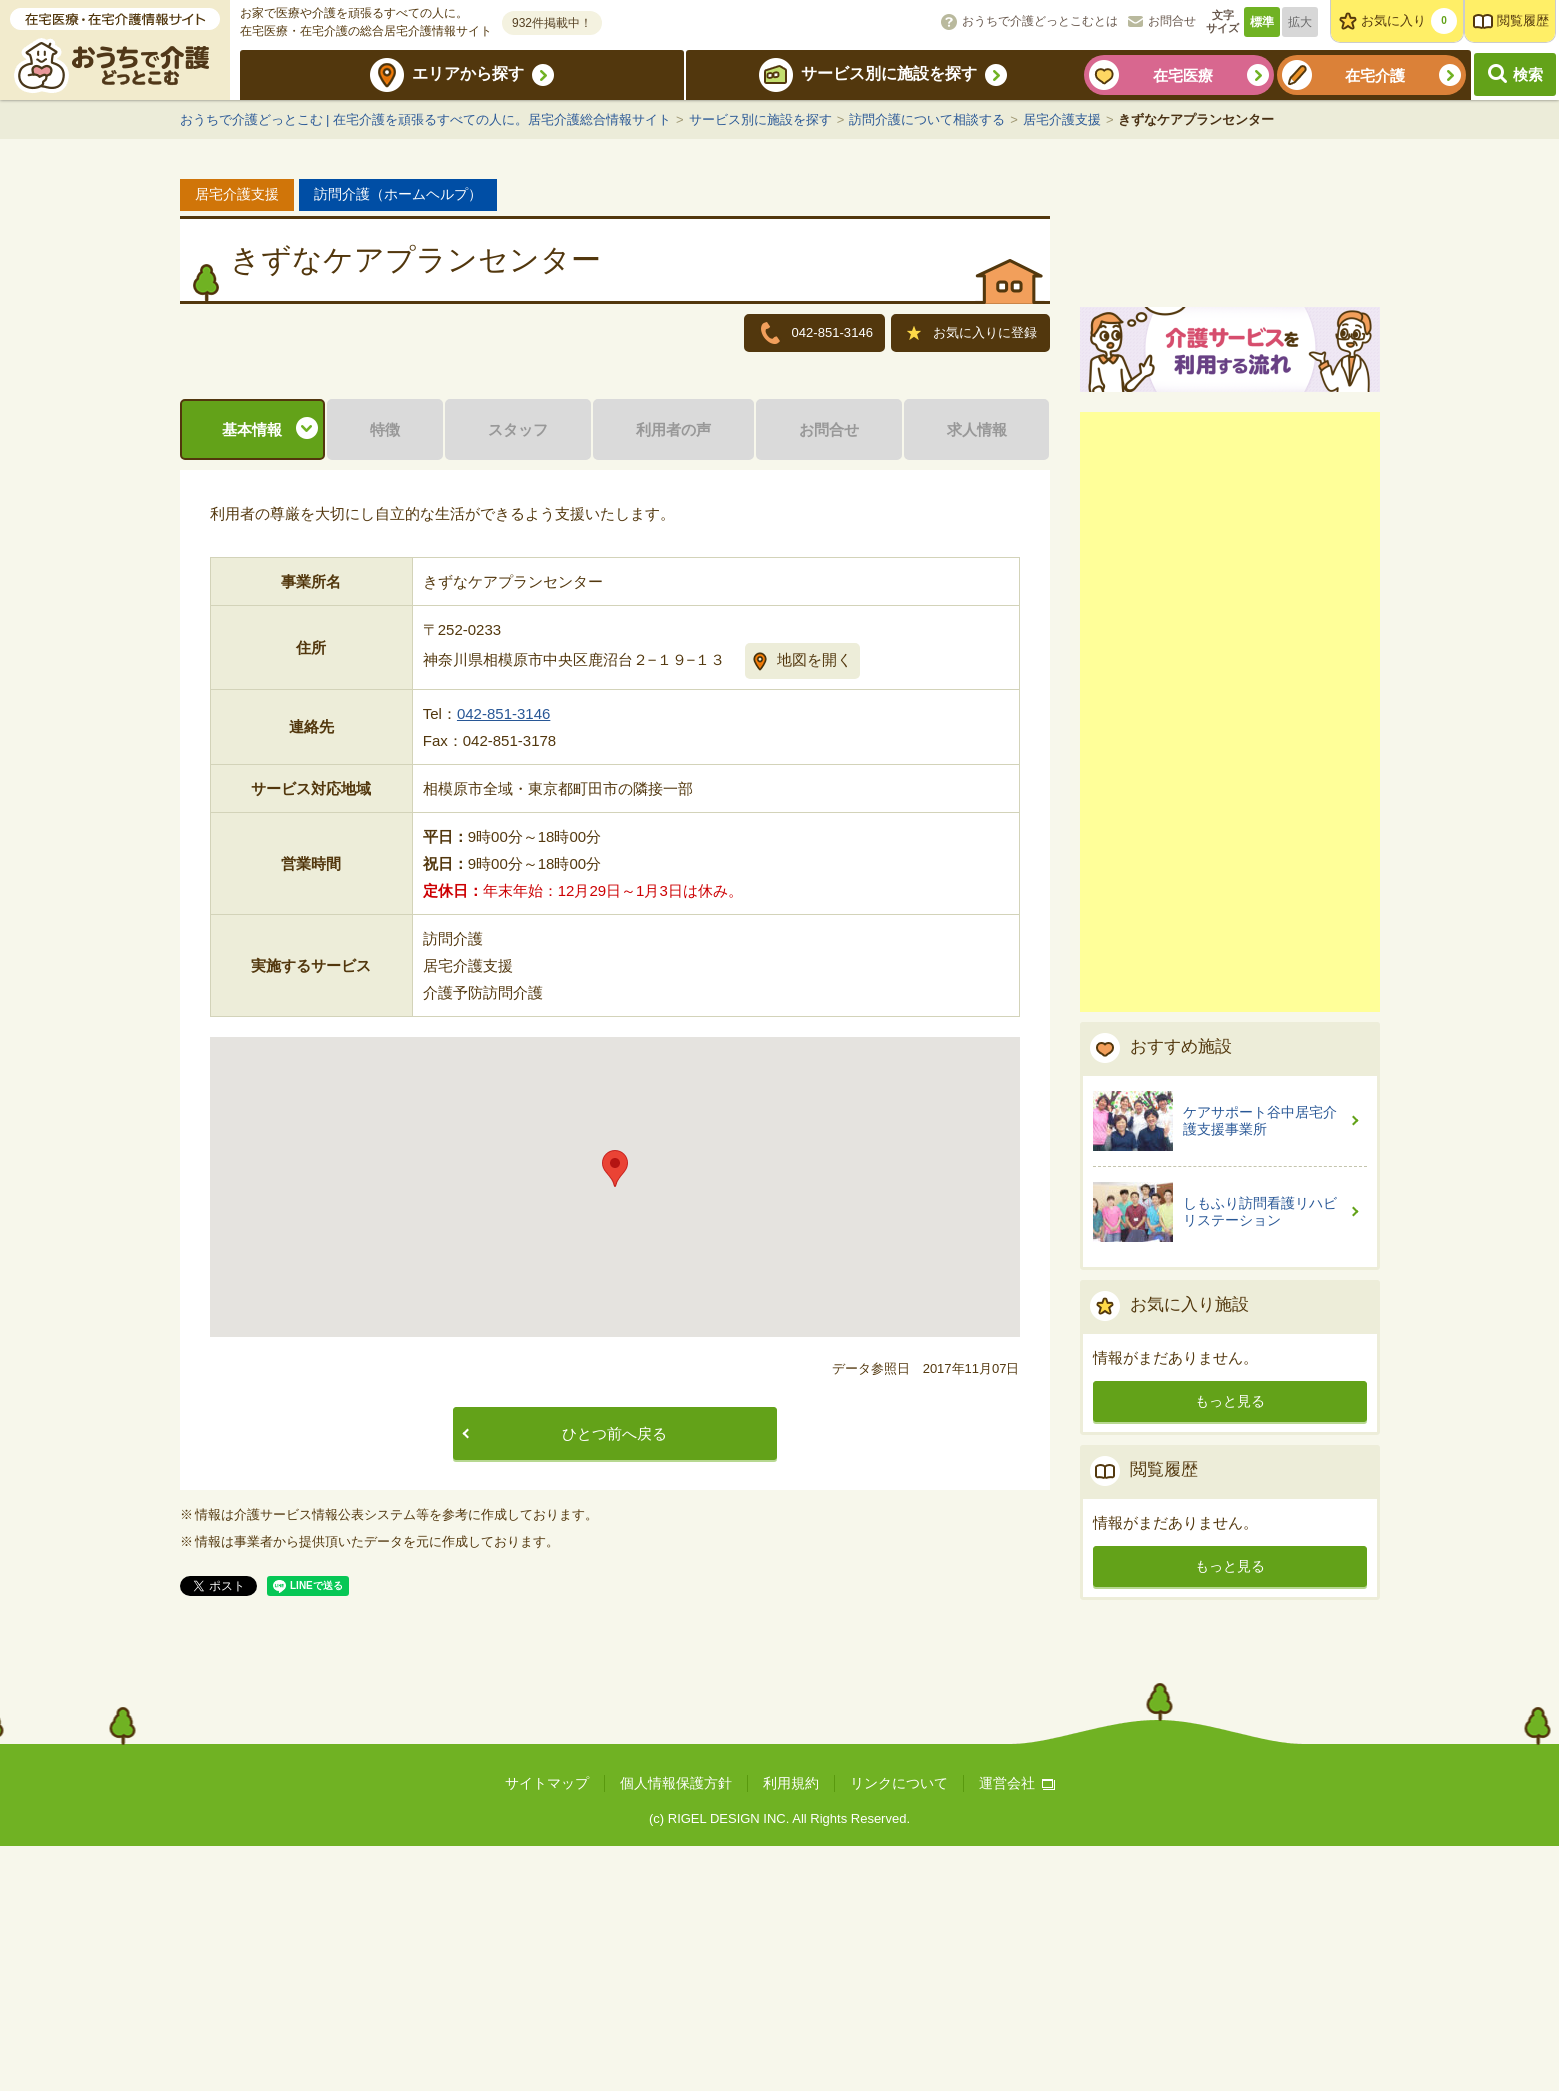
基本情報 (252, 676)
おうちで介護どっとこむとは (1040, 21)
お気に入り (1409, 21)
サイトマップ (547, 2029)
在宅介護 (1375, 75)
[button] (615, 1415)
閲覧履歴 (1523, 20)
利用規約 (791, 2029)
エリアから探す (468, 73)
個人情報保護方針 (676, 2029)
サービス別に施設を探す (889, 73)
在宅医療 (1183, 75)
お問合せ (1172, 21)
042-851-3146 (503, 960)
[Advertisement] (1230, 944)
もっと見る (1230, 1633)
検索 (1528, 74)
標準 (1262, 22)
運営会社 (1017, 2029)
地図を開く (814, 906)
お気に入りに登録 (973, 334)
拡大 (1300, 22)
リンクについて (899, 2029)
